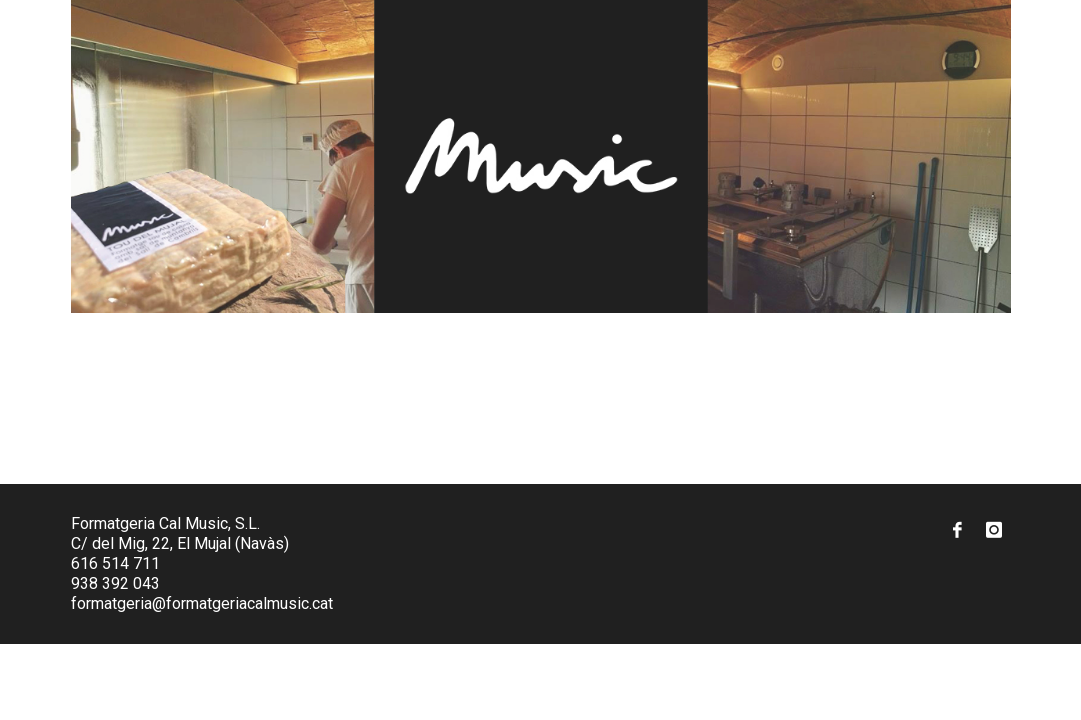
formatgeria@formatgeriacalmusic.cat (202, 603)
